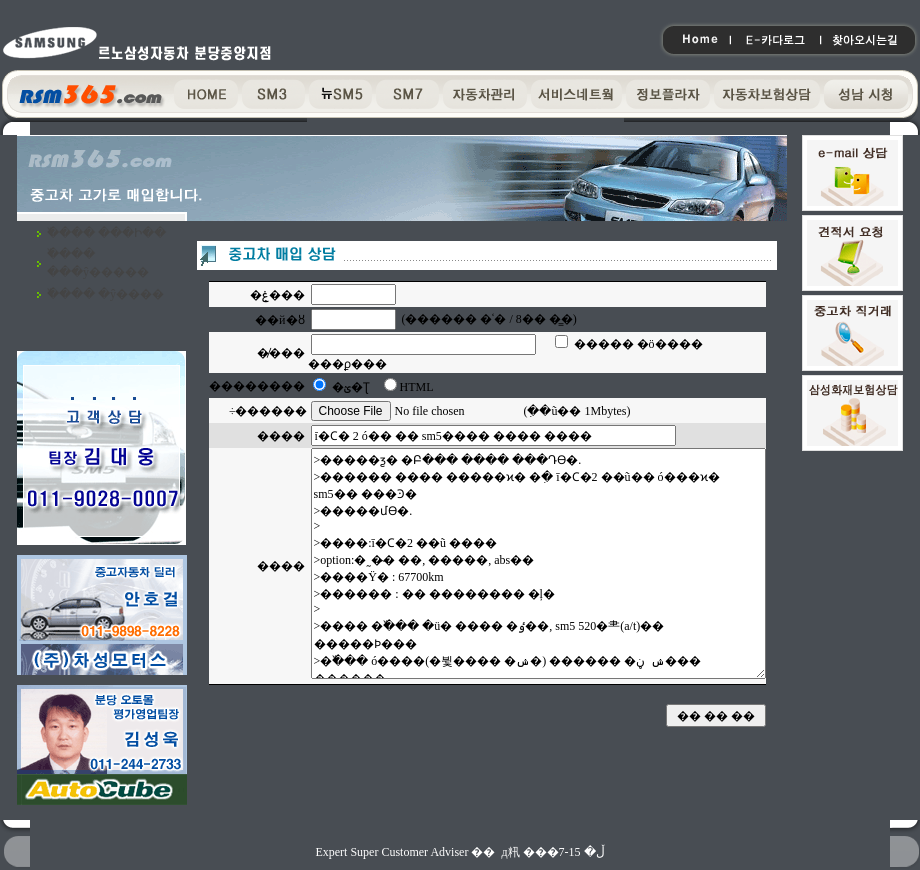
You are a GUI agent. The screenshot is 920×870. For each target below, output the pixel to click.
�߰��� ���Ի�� (106, 233)
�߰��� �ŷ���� (105, 294)
